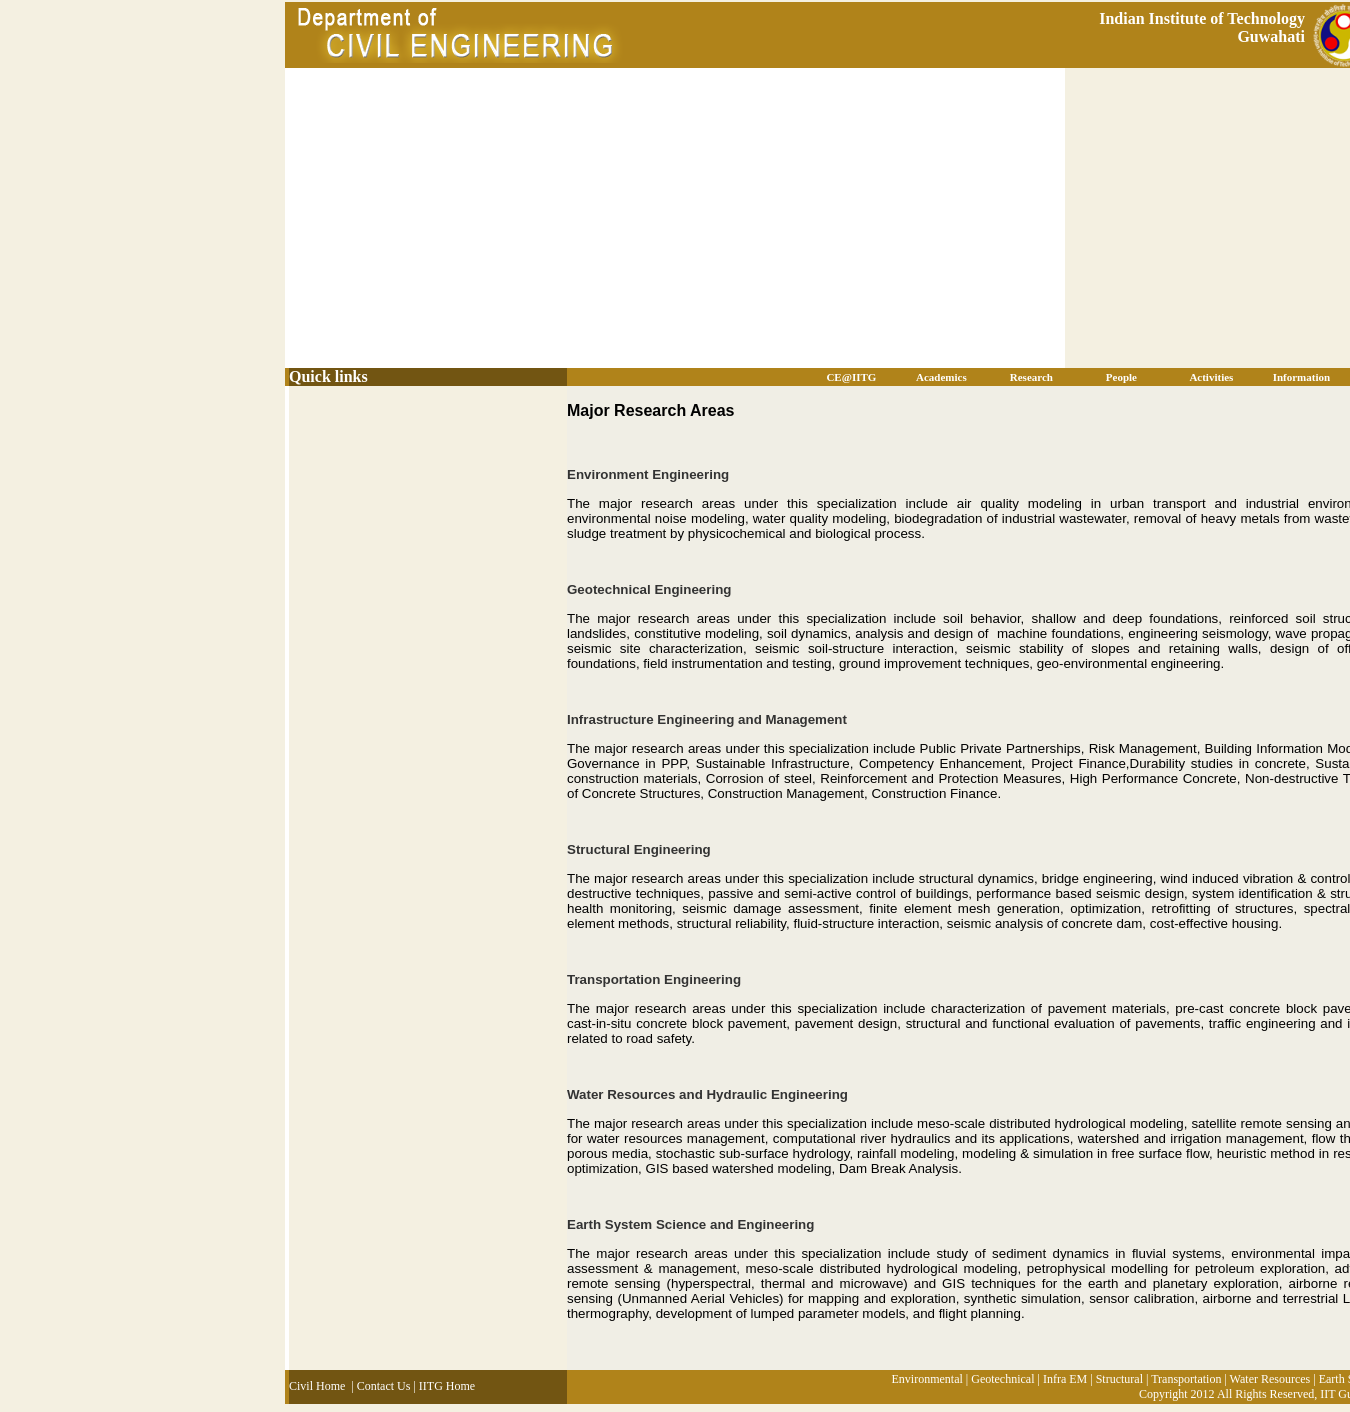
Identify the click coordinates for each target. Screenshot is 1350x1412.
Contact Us (384, 1386)
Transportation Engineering (654, 979)
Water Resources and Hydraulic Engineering (707, 1094)
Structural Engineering (639, 849)
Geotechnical (1002, 1379)
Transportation (1186, 1379)
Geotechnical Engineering (649, 589)
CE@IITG (851, 377)
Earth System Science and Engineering (690, 1224)
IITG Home (447, 1386)
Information (1301, 377)
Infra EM (1065, 1379)
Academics (941, 377)
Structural (1119, 1379)
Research (1031, 377)
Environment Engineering (648, 474)
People (1121, 377)
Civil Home (317, 1386)
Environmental (926, 1379)
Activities (1211, 377)
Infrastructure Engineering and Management (707, 719)
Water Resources (1270, 1379)
